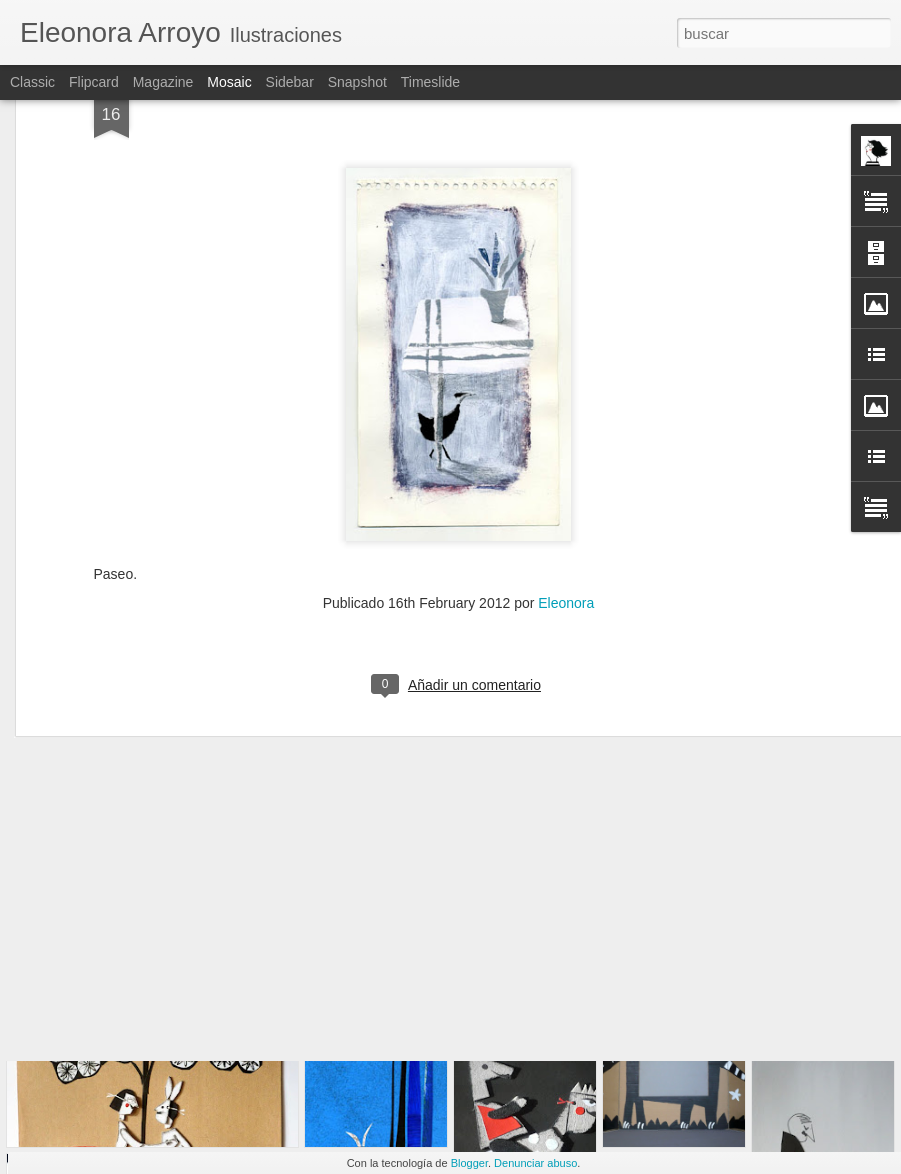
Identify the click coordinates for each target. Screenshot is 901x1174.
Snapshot (357, 82)
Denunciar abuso (535, 1163)
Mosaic (229, 82)
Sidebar (290, 82)
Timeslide (430, 82)
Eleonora (566, 501)
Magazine (163, 82)
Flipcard (94, 82)
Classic (32, 82)
